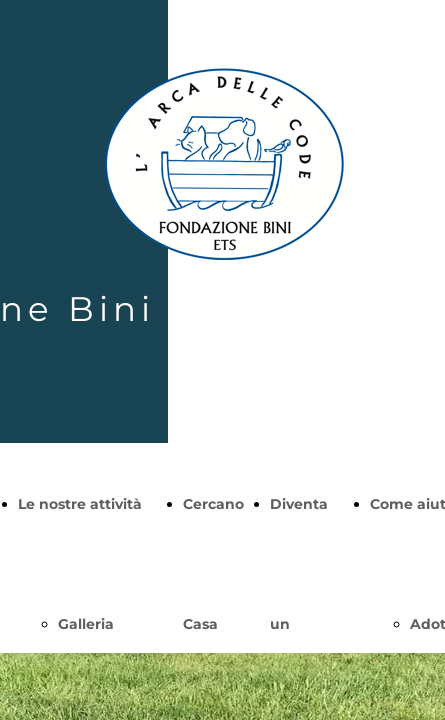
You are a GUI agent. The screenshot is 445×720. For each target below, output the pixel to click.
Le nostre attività (80, 504)
